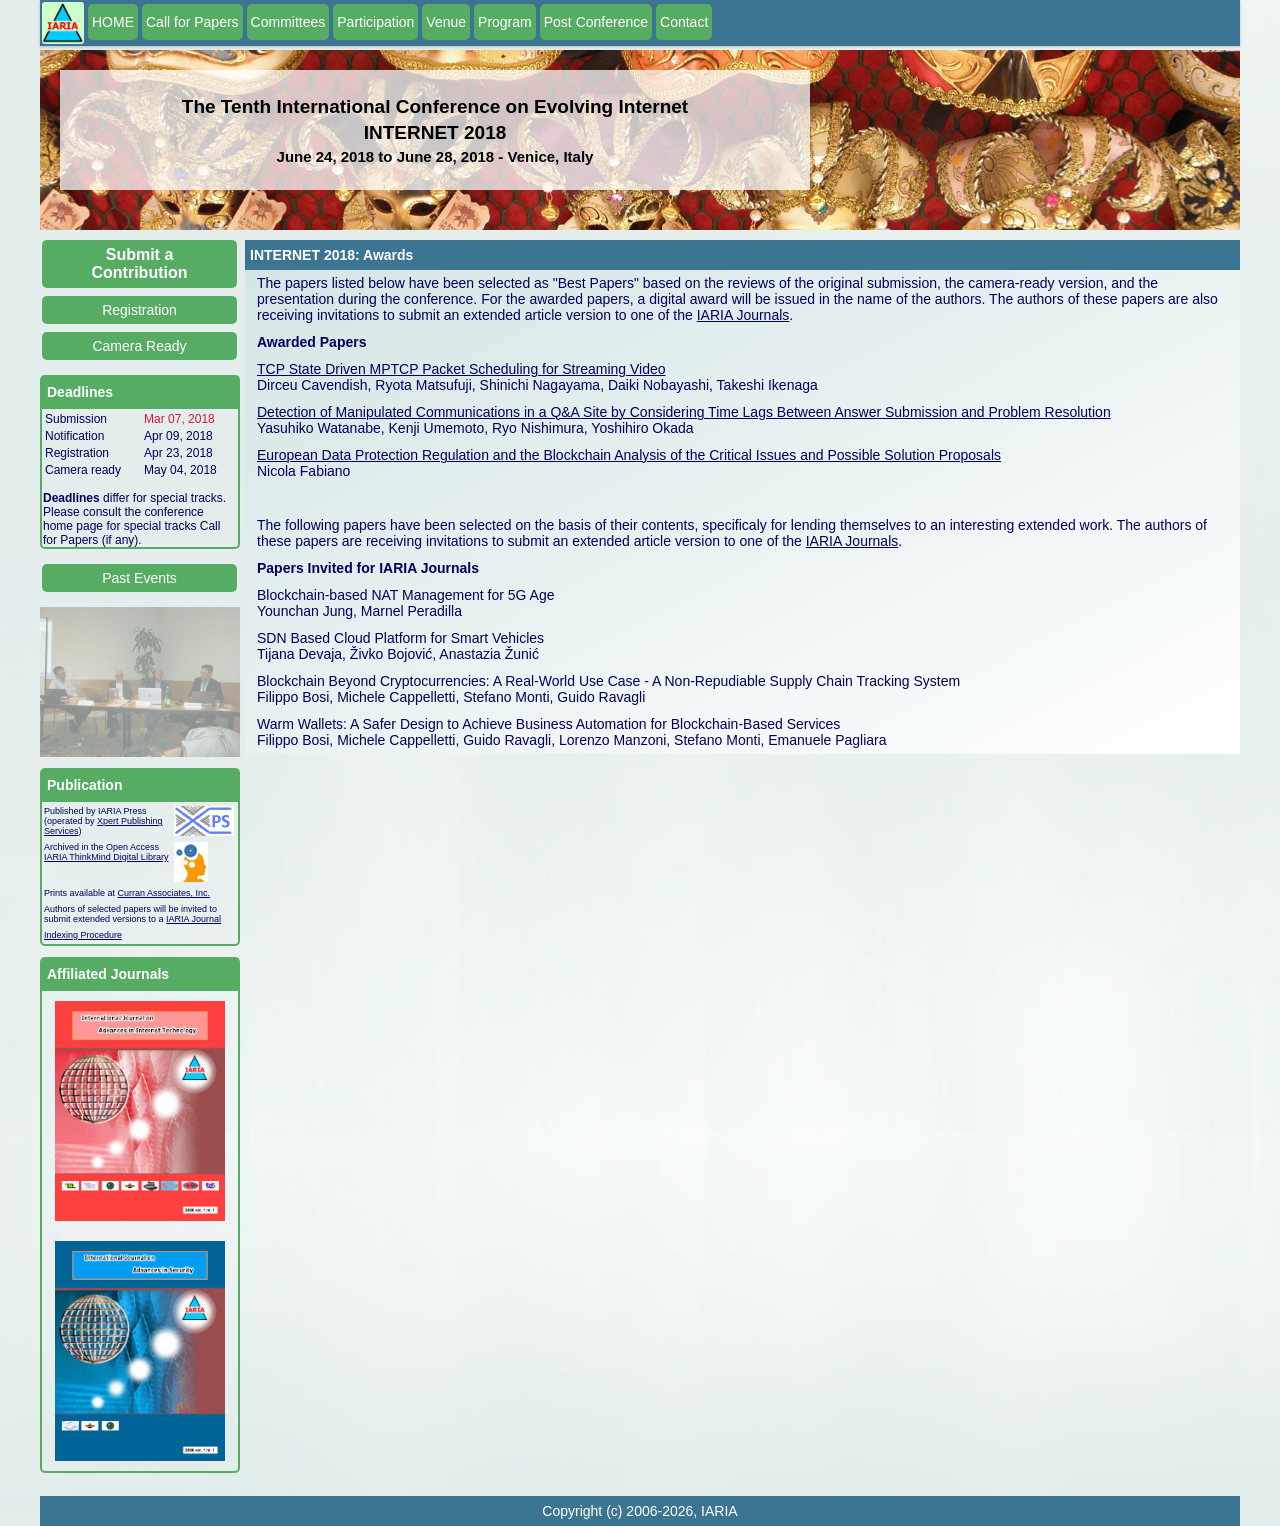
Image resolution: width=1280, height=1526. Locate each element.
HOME (113, 22)
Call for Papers (192, 22)
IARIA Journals (743, 315)
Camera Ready (139, 346)
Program (505, 22)
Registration (139, 310)
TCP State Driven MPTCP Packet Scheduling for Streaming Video (461, 369)
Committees (288, 22)
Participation (375, 22)
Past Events (139, 578)
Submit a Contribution (140, 263)
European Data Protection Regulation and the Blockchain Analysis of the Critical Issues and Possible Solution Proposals (629, 455)
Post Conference (596, 22)
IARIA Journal (193, 919)
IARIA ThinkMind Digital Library (106, 857)
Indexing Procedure (83, 935)
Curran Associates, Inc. (164, 893)
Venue (446, 22)
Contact (684, 22)
